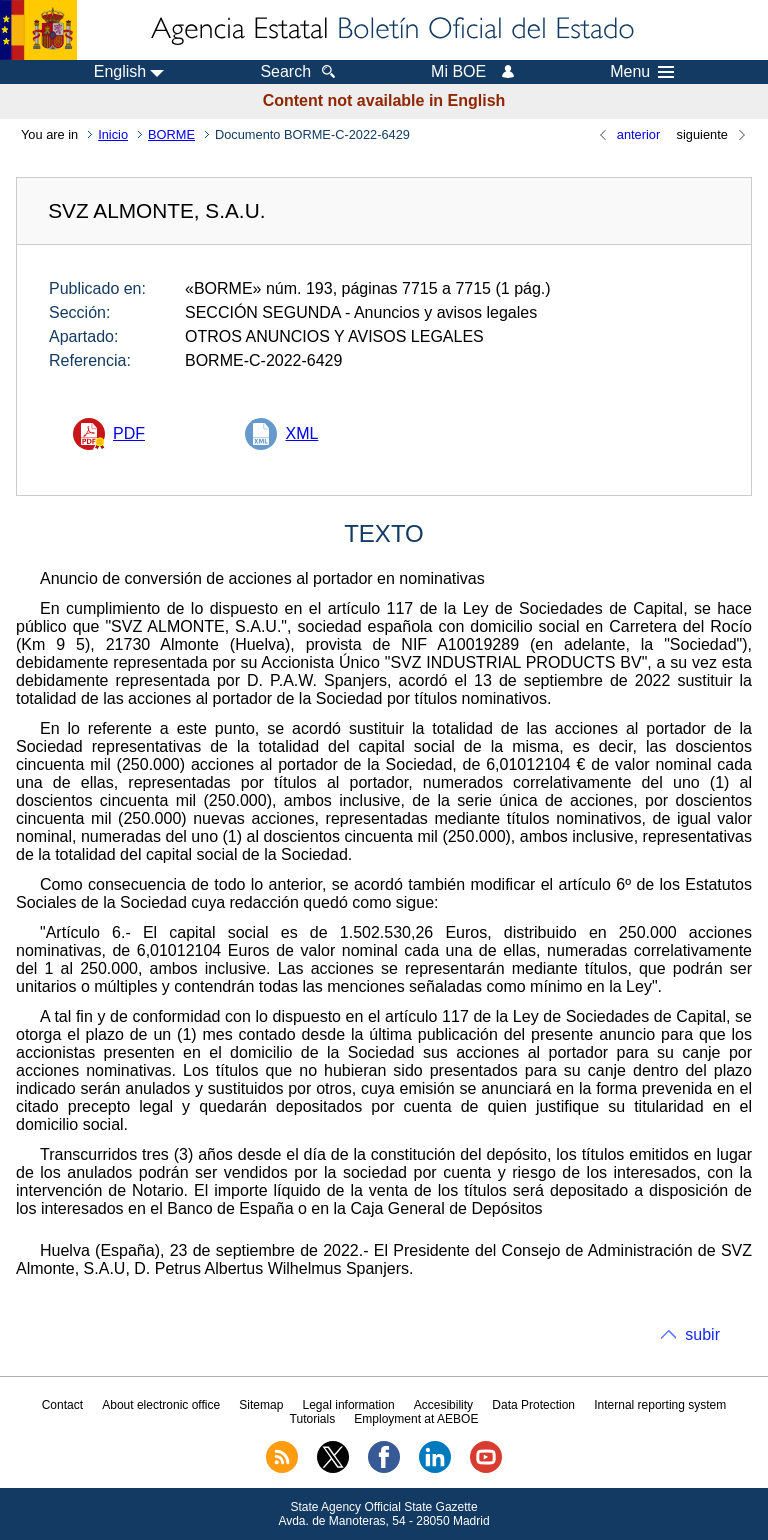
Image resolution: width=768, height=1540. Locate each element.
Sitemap (261, 1405)
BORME (171, 134)
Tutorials (313, 1419)
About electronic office (161, 1405)
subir (702, 1334)
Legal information (349, 1405)
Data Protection (533, 1405)
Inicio (113, 134)
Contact (62, 1405)
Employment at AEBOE (416, 1419)
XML (301, 433)
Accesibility (443, 1405)
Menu (642, 72)
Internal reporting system (660, 1405)
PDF (129, 433)
